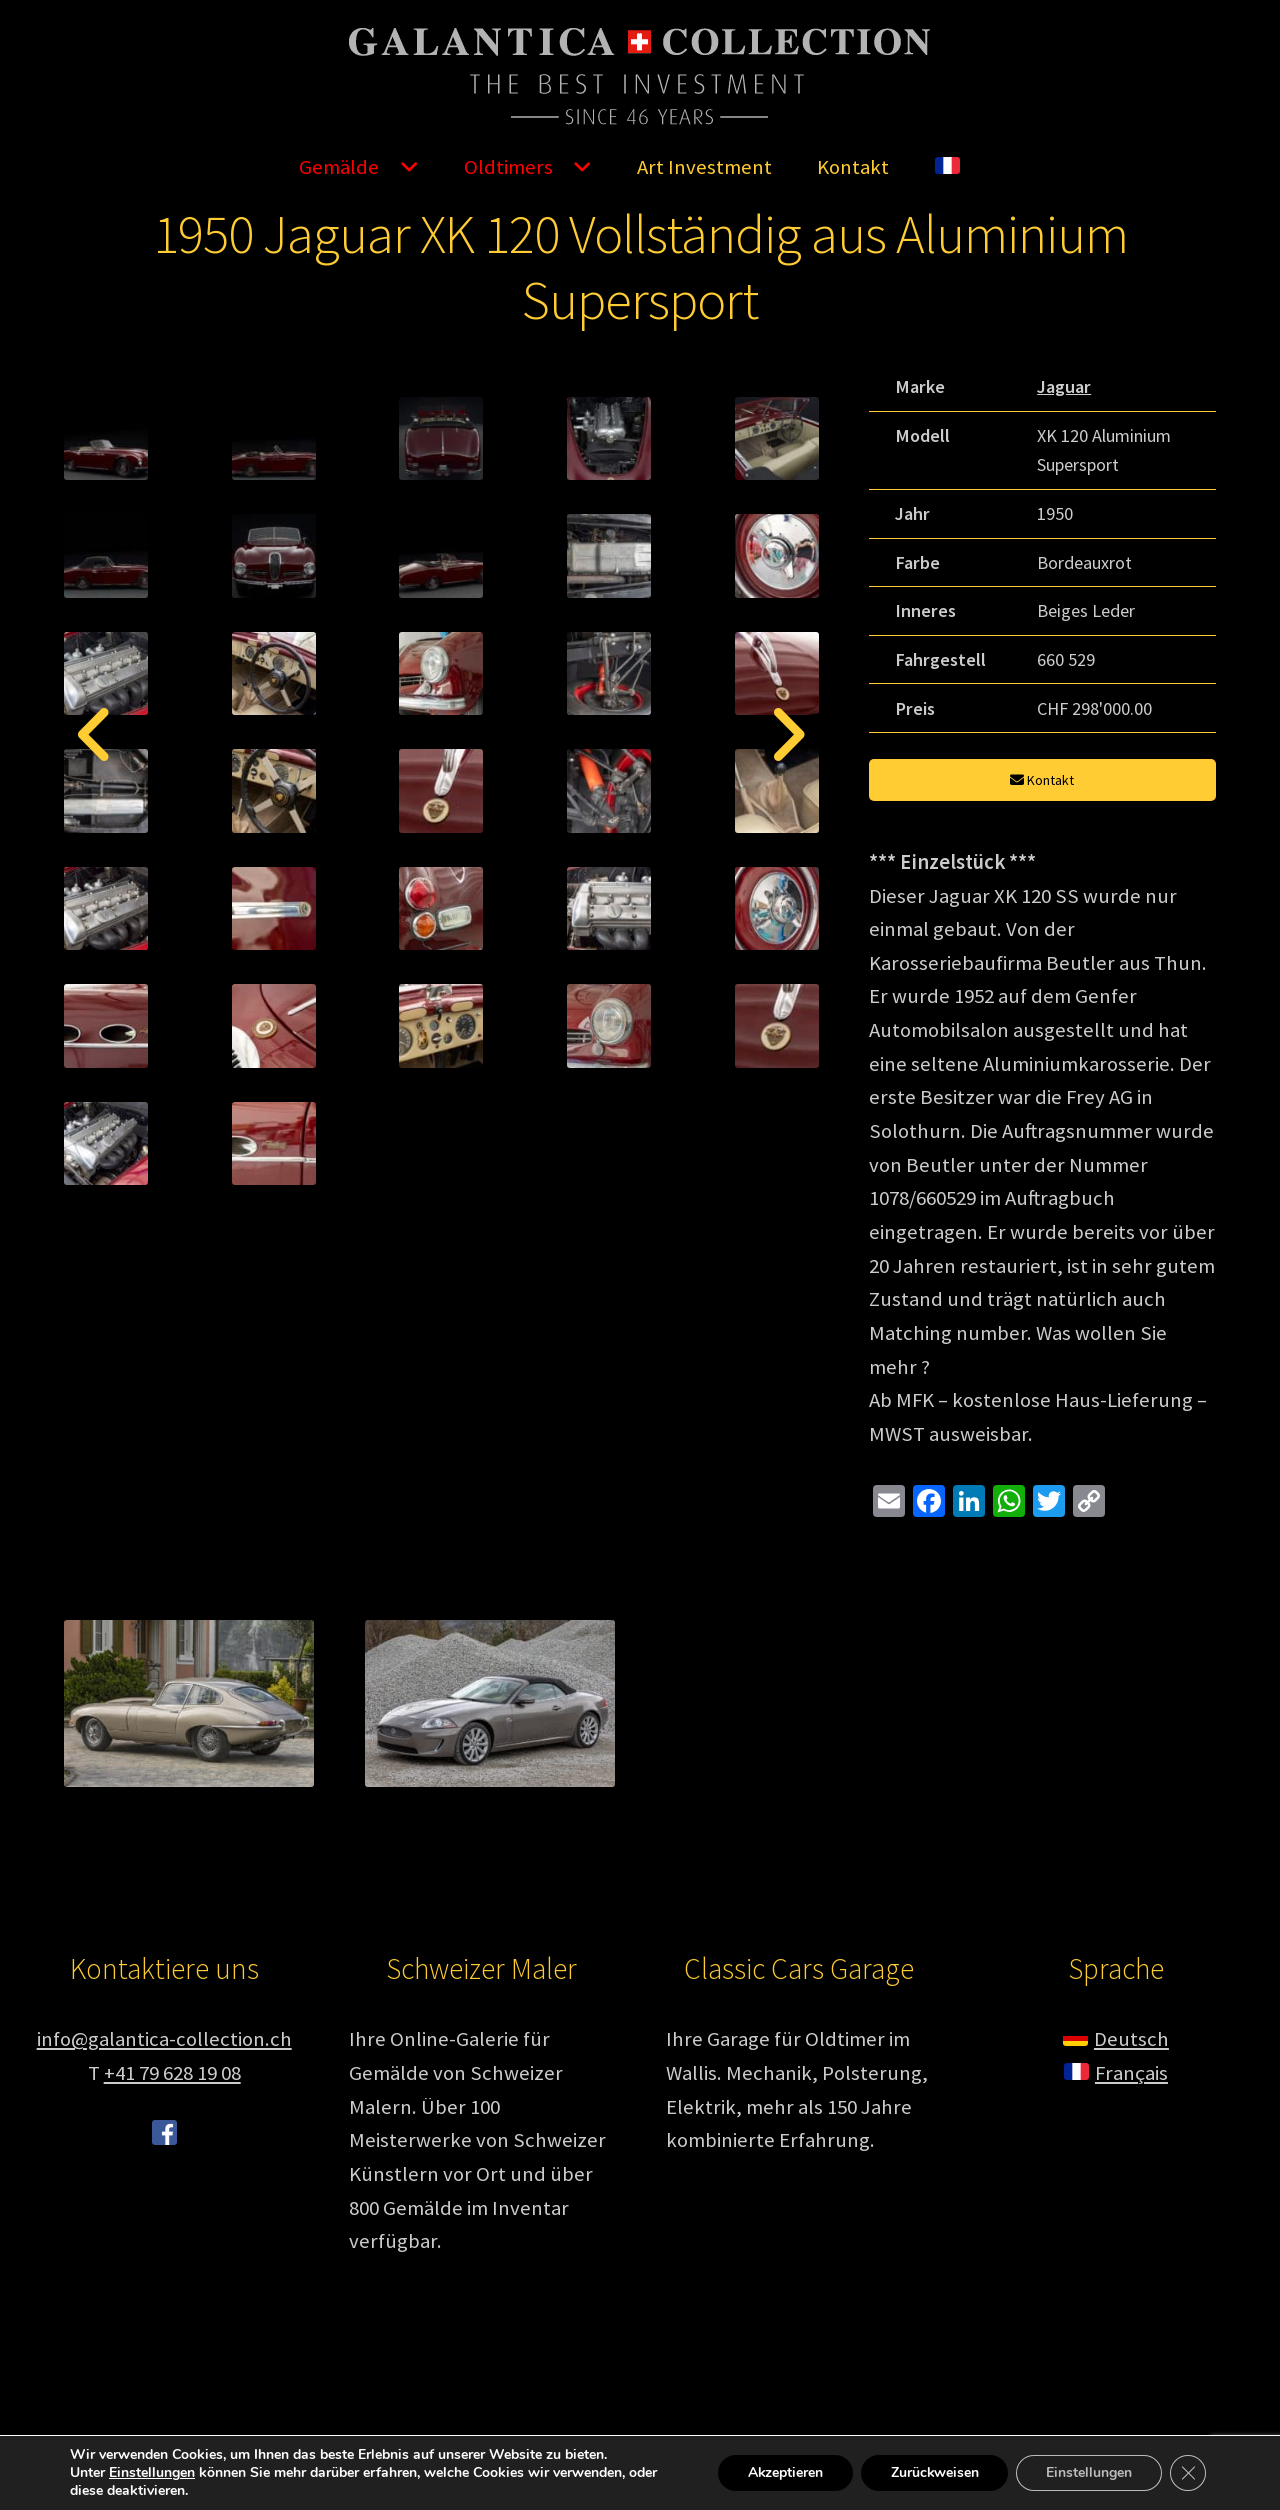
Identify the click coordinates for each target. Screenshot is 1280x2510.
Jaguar (1064, 386)
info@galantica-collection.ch (164, 2183)
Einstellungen (152, 2473)
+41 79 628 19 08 (172, 2216)
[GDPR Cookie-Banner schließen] (1188, 2473)
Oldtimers (508, 167)
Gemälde (339, 167)
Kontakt (853, 167)
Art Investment (704, 167)
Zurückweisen (933, 2472)
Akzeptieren (783, 2472)
